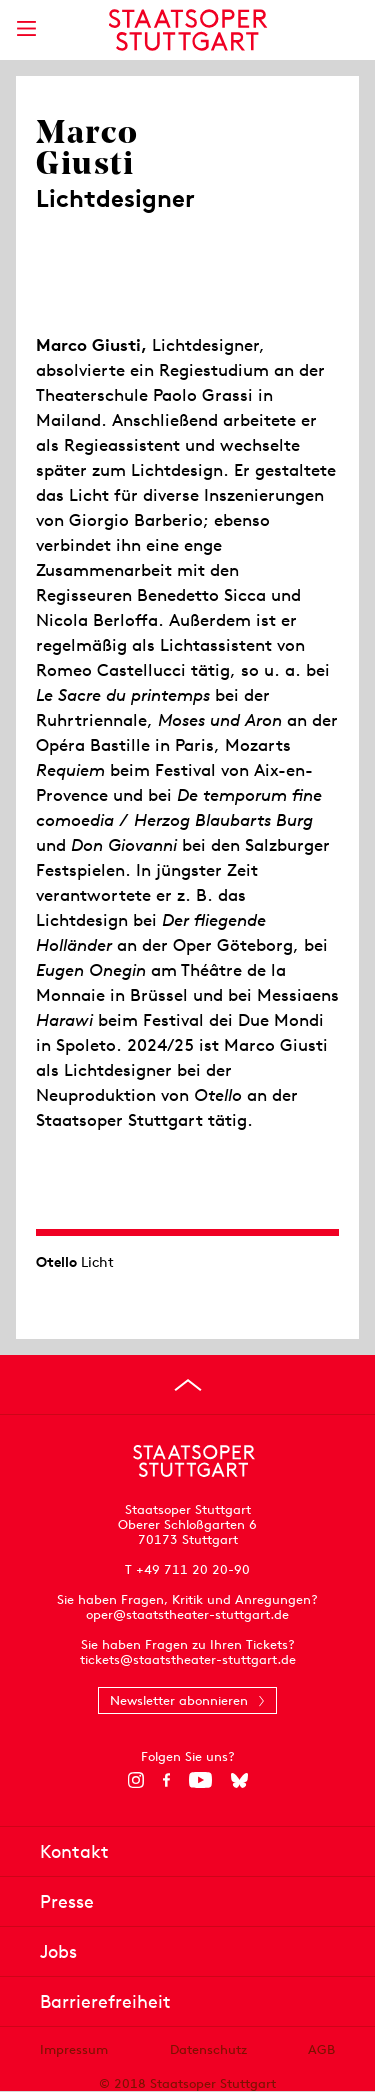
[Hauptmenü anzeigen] (26, 28)
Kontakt (74, 1851)
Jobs (58, 1951)
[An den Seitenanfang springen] (188, 1385)
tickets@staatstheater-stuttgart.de (188, 1659)
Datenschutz (208, 2049)
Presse (67, 1901)
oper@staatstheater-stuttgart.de (187, 1614)
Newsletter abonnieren (179, 1700)
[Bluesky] (239, 1780)
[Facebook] (166, 1780)
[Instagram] (135, 1780)
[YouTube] (200, 1780)
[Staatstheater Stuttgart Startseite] (187, 30)
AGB (321, 2049)
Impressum (74, 2049)
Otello (56, 1262)
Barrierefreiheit (105, 2001)
